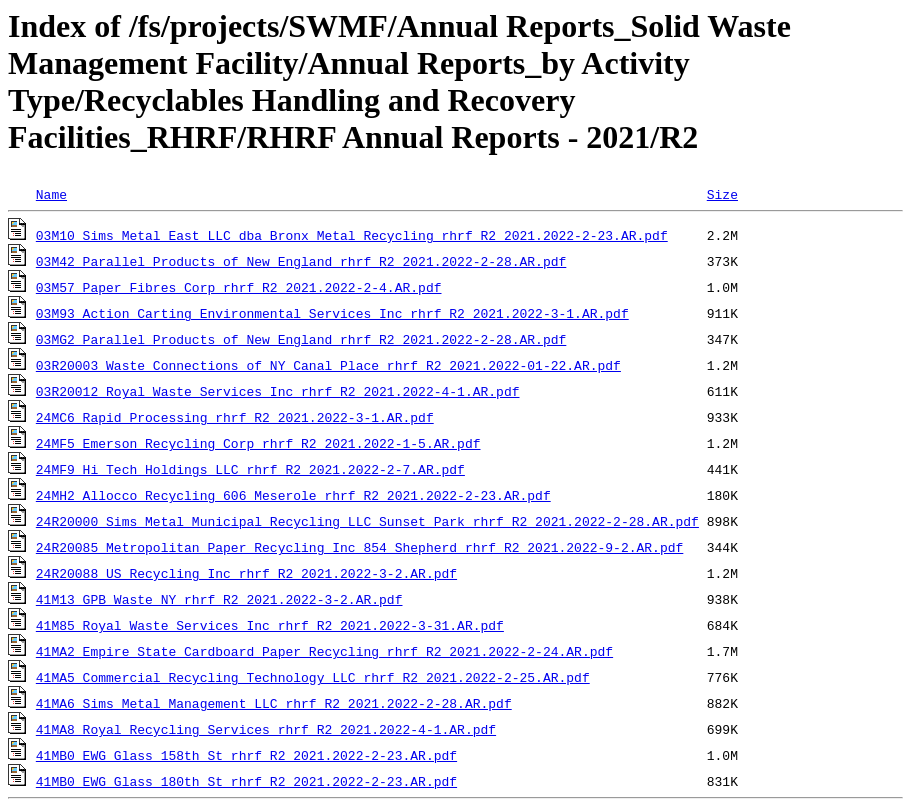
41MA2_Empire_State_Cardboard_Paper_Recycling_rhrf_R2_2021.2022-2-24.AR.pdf (324, 651)
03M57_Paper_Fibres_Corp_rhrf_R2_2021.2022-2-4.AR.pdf (239, 287)
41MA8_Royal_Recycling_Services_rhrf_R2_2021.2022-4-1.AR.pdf (266, 729)
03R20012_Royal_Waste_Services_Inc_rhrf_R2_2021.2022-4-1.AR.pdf (278, 391)
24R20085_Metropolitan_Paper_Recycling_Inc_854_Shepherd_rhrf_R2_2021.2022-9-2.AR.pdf (359, 547)
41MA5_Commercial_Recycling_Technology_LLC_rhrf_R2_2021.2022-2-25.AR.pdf (313, 677)
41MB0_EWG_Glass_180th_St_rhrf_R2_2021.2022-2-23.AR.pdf (246, 781)
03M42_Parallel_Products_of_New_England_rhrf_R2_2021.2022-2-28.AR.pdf (301, 261)
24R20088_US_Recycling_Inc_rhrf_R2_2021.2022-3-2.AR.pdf (246, 573)
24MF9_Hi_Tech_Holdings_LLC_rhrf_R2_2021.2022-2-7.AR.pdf (250, 469)
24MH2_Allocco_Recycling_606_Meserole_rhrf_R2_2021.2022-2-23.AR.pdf (293, 495)
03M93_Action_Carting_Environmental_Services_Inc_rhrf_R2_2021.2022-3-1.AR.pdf (332, 313)
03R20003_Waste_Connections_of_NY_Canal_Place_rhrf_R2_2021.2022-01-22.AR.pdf (328, 365)
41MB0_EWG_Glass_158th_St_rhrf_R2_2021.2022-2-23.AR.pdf (246, 755)
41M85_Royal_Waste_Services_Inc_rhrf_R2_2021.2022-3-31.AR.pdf (270, 625)
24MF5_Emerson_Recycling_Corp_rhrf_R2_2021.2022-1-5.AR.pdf (258, 443)
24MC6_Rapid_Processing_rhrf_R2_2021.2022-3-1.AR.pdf (235, 417)
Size (722, 194)
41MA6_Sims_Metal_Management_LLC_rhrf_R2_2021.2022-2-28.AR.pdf (274, 703)
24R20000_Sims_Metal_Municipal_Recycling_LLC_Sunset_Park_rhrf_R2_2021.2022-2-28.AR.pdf (367, 521)
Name (51, 194)
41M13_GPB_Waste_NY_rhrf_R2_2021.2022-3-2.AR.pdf (219, 599)
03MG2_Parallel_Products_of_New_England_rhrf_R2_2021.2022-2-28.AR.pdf (301, 339)
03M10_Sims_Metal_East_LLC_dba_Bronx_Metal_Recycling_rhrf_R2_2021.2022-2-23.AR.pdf (352, 235)
